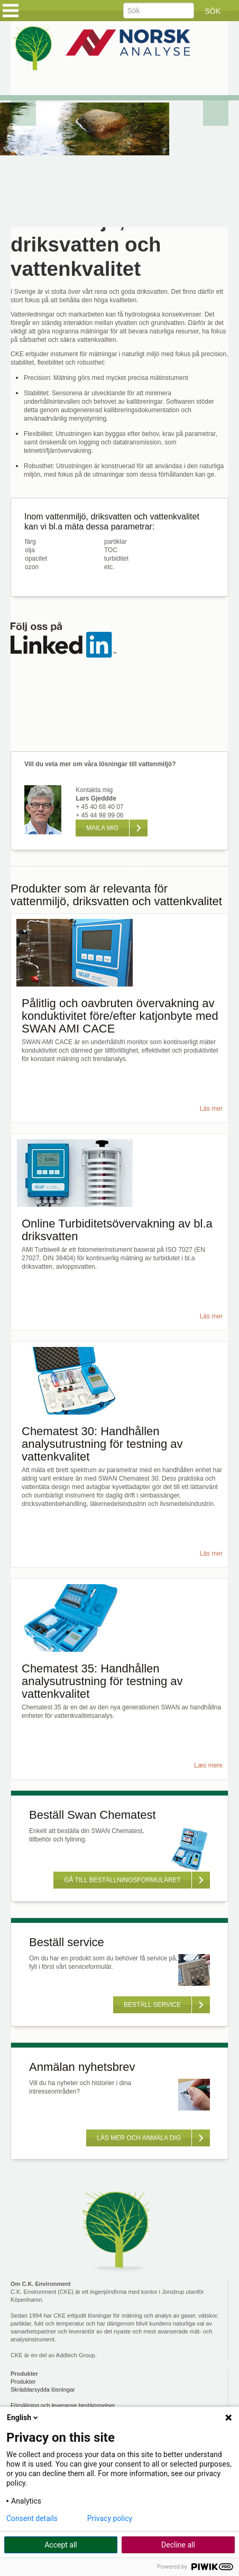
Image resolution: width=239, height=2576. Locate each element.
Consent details (32, 2518)
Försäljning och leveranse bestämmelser (63, 2405)
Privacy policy (109, 2518)
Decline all (178, 2545)
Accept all (60, 2545)
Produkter (23, 2381)
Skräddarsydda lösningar (43, 2389)
